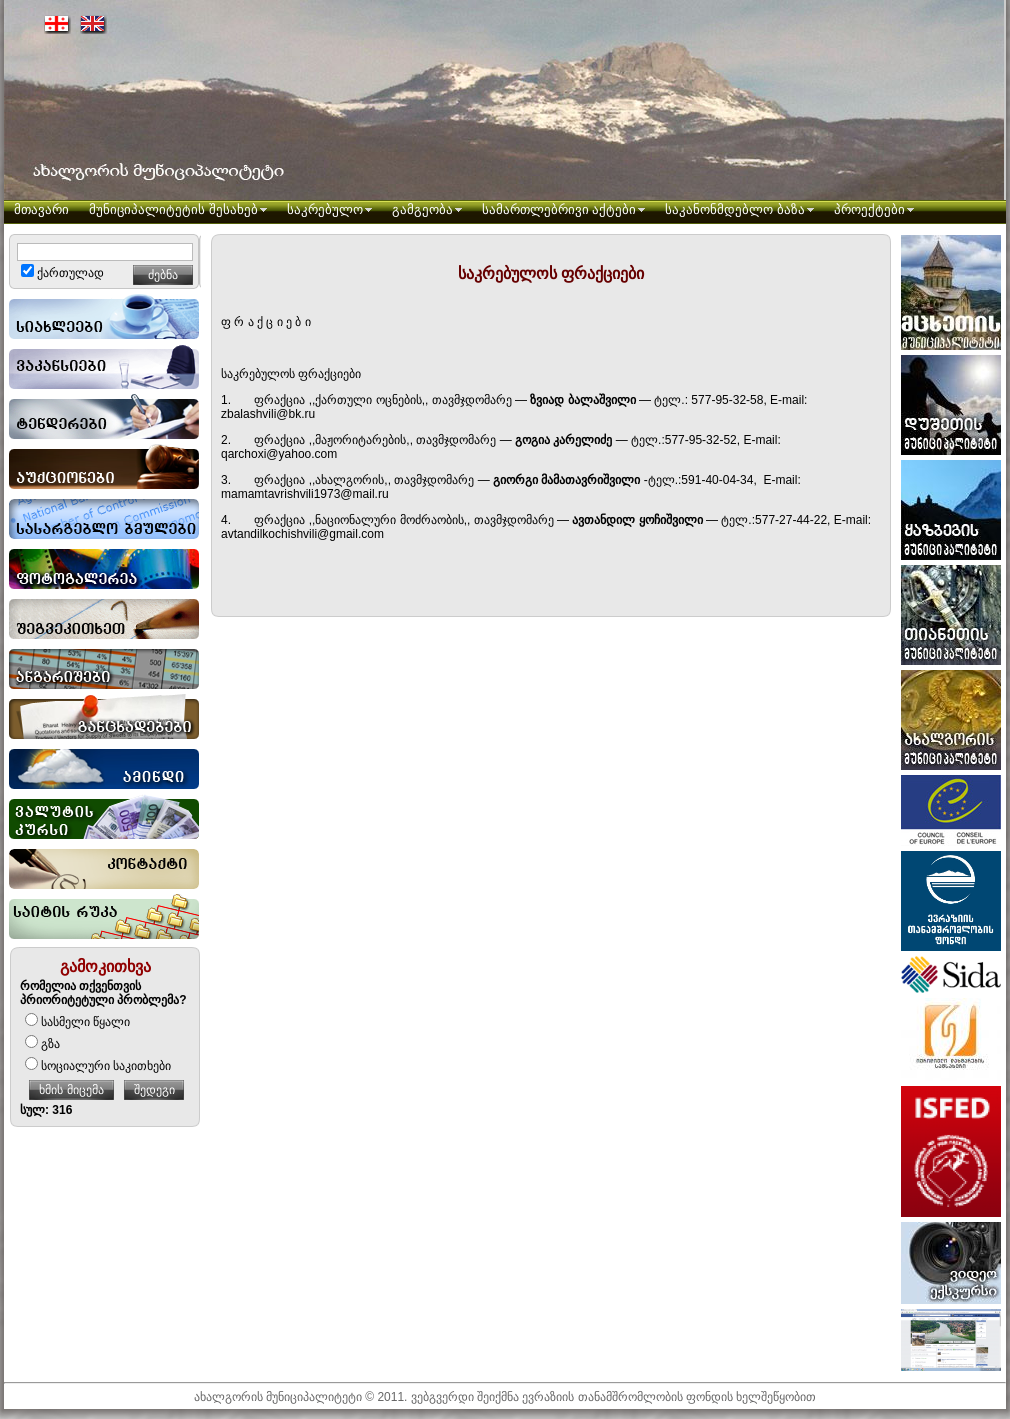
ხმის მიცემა (71, 1090)
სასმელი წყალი (77, 1022)
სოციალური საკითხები (98, 1066)
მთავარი (41, 209)
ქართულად (62, 273)
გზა (42, 1044)
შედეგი (154, 1090)
